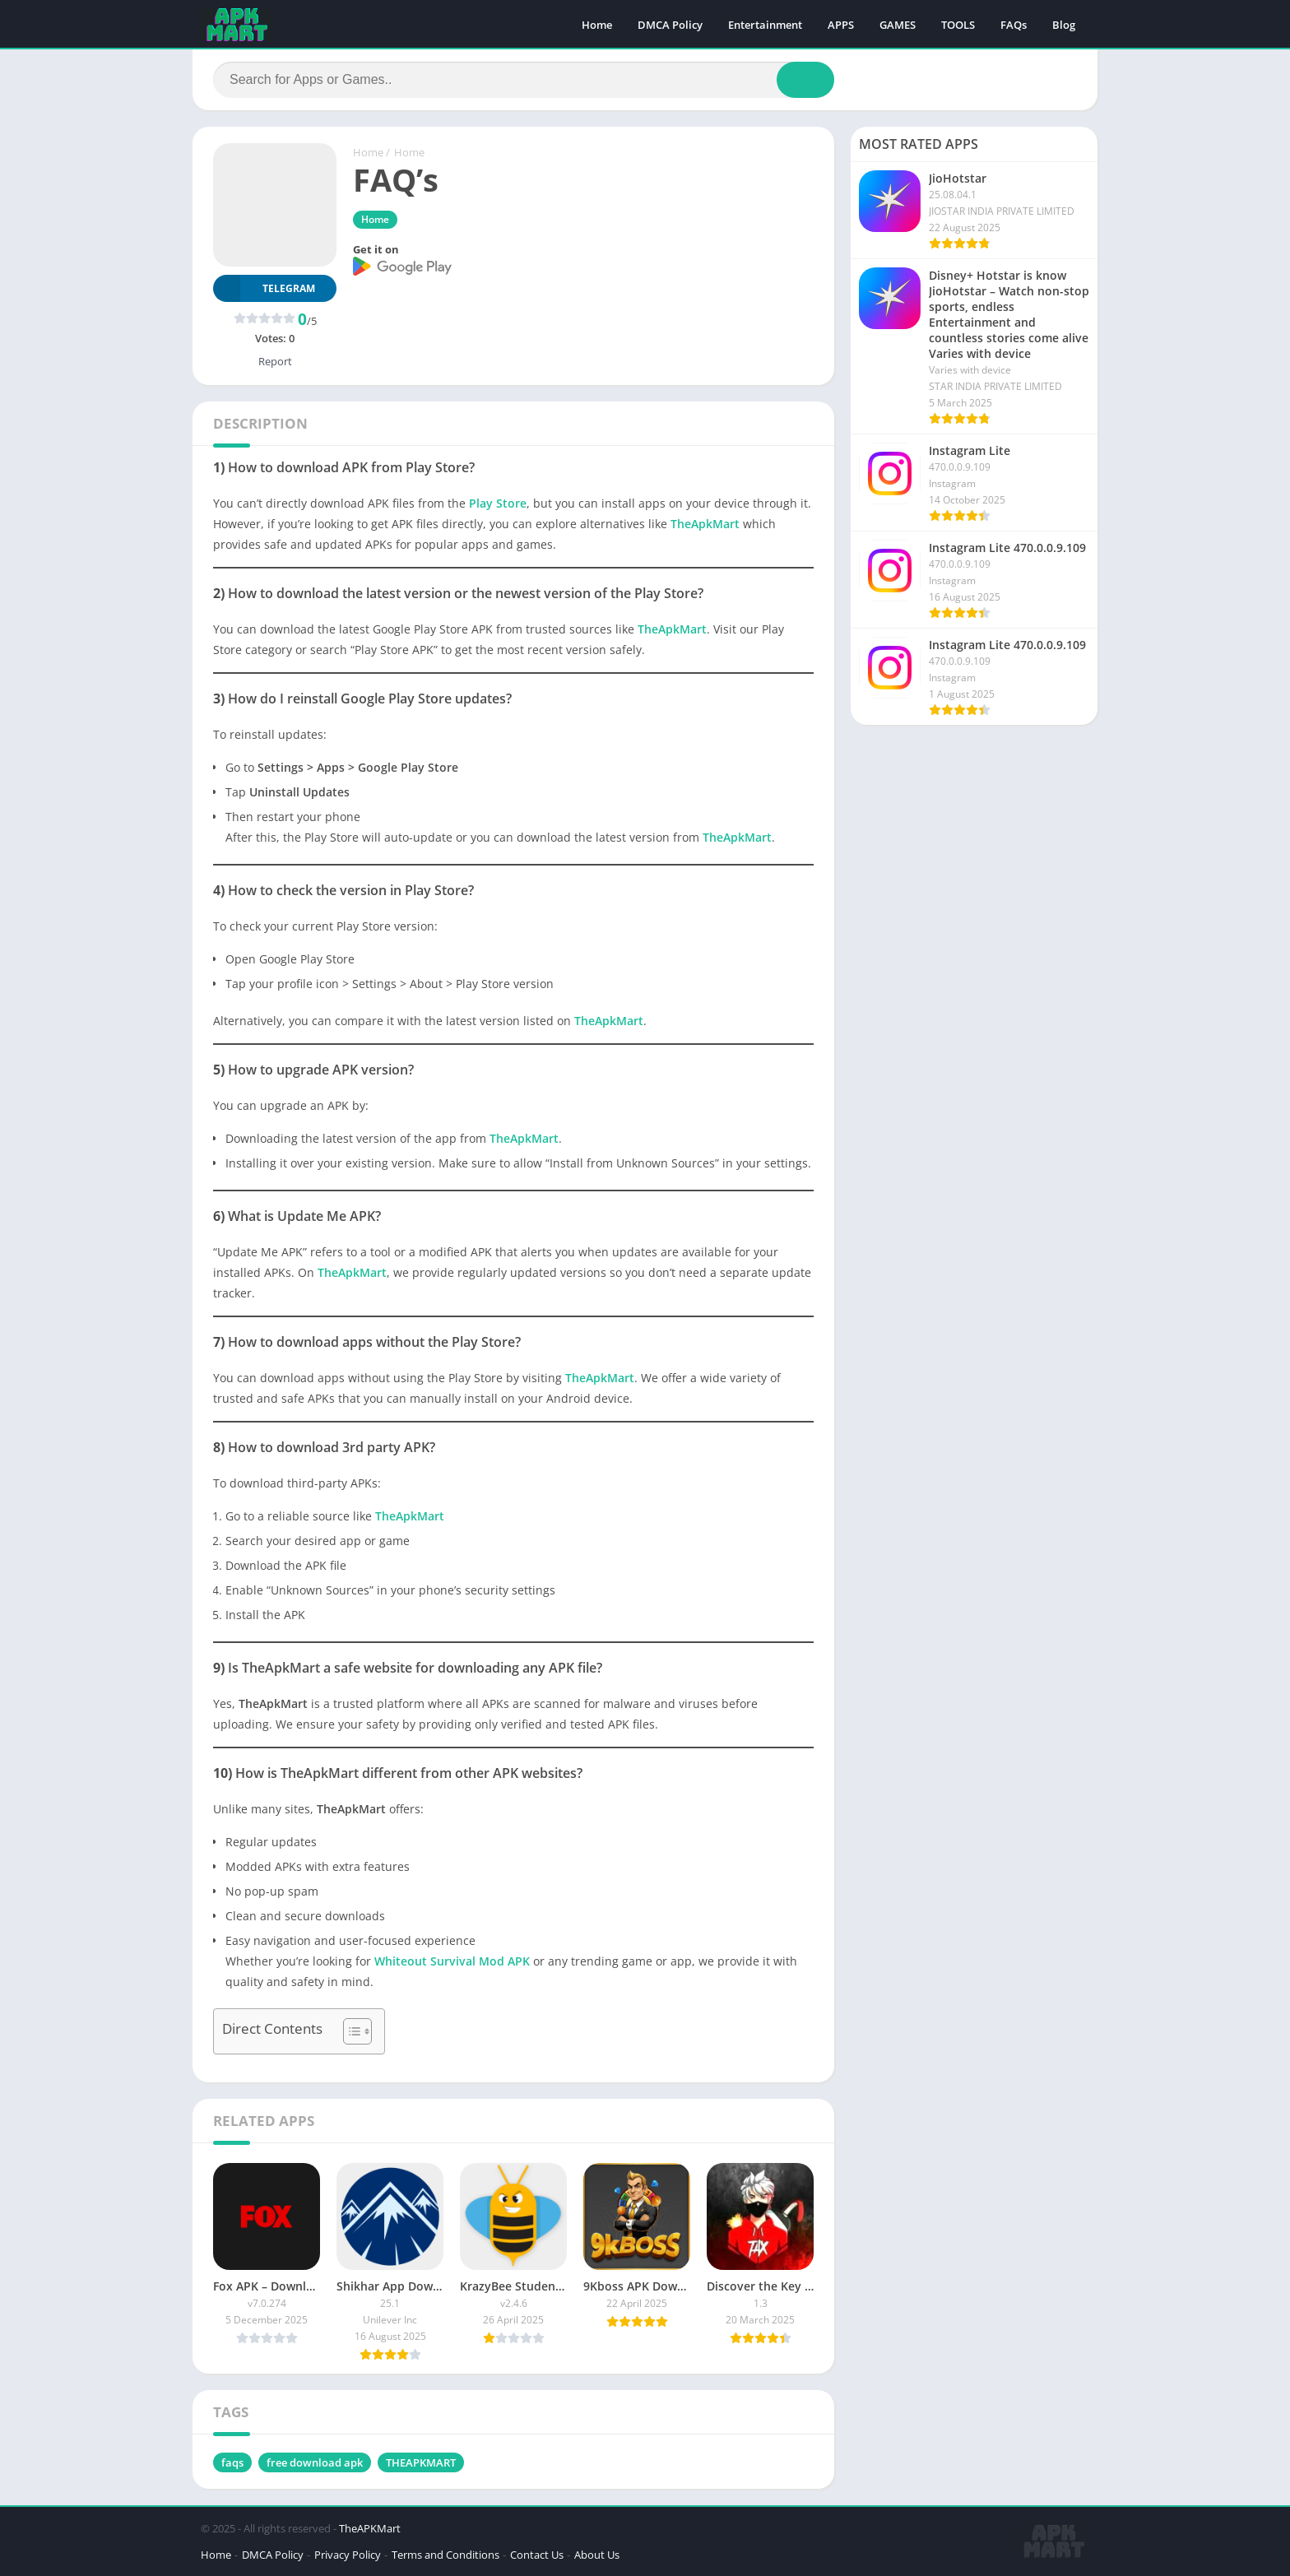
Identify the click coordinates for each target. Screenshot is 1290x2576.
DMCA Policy (670, 24)
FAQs (1013, 24)
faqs (232, 2462)
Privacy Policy (347, 2554)
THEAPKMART (421, 2462)
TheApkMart (705, 523)
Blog (1063, 24)
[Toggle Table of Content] (349, 2031)
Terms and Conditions (445, 2554)
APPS (841, 24)
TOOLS (958, 24)
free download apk (315, 2462)
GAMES (897, 24)
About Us (596, 2554)
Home (597, 24)
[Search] (523, 80)
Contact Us (537, 2554)
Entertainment (765, 24)
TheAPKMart (370, 2528)
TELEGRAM (264, 288)
